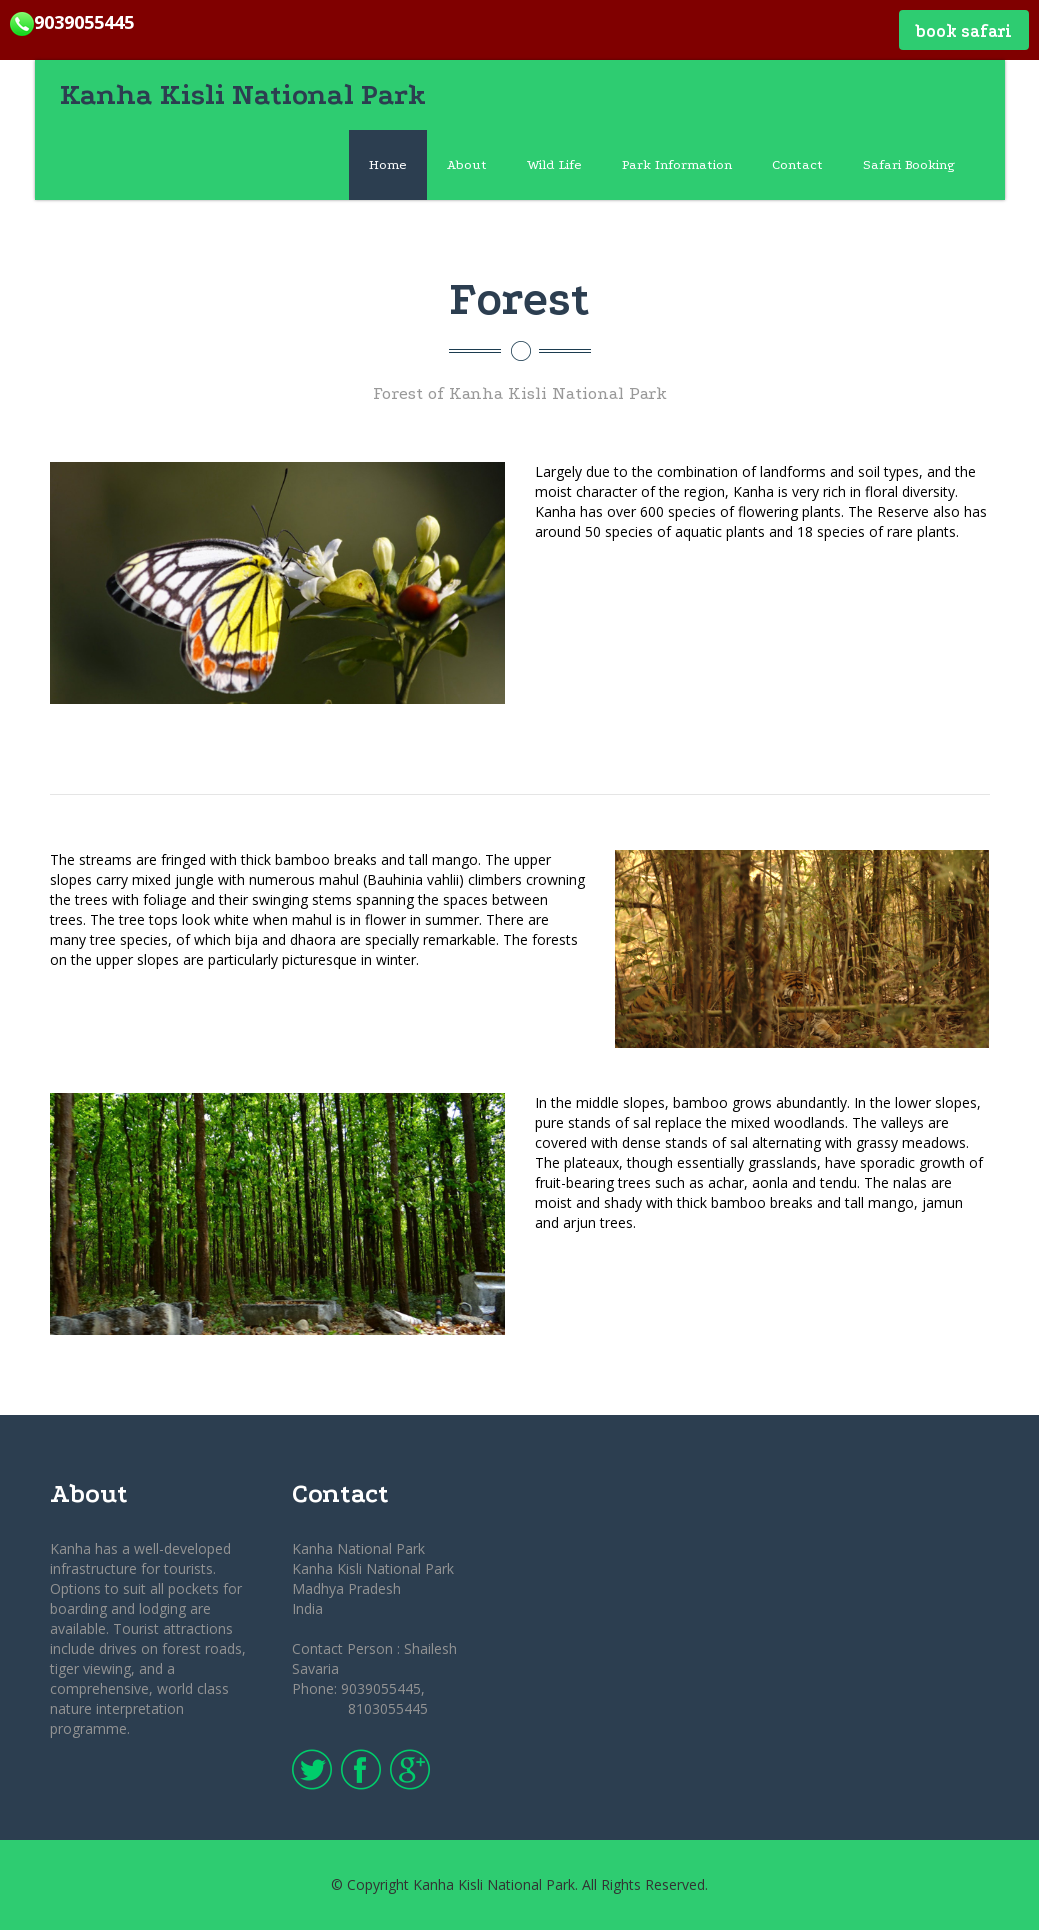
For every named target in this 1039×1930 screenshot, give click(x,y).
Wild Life (554, 164)
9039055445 (72, 22)
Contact (797, 164)
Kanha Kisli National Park (243, 94)
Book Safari (964, 31)
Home (388, 164)
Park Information (677, 164)
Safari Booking (909, 164)
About (467, 164)
